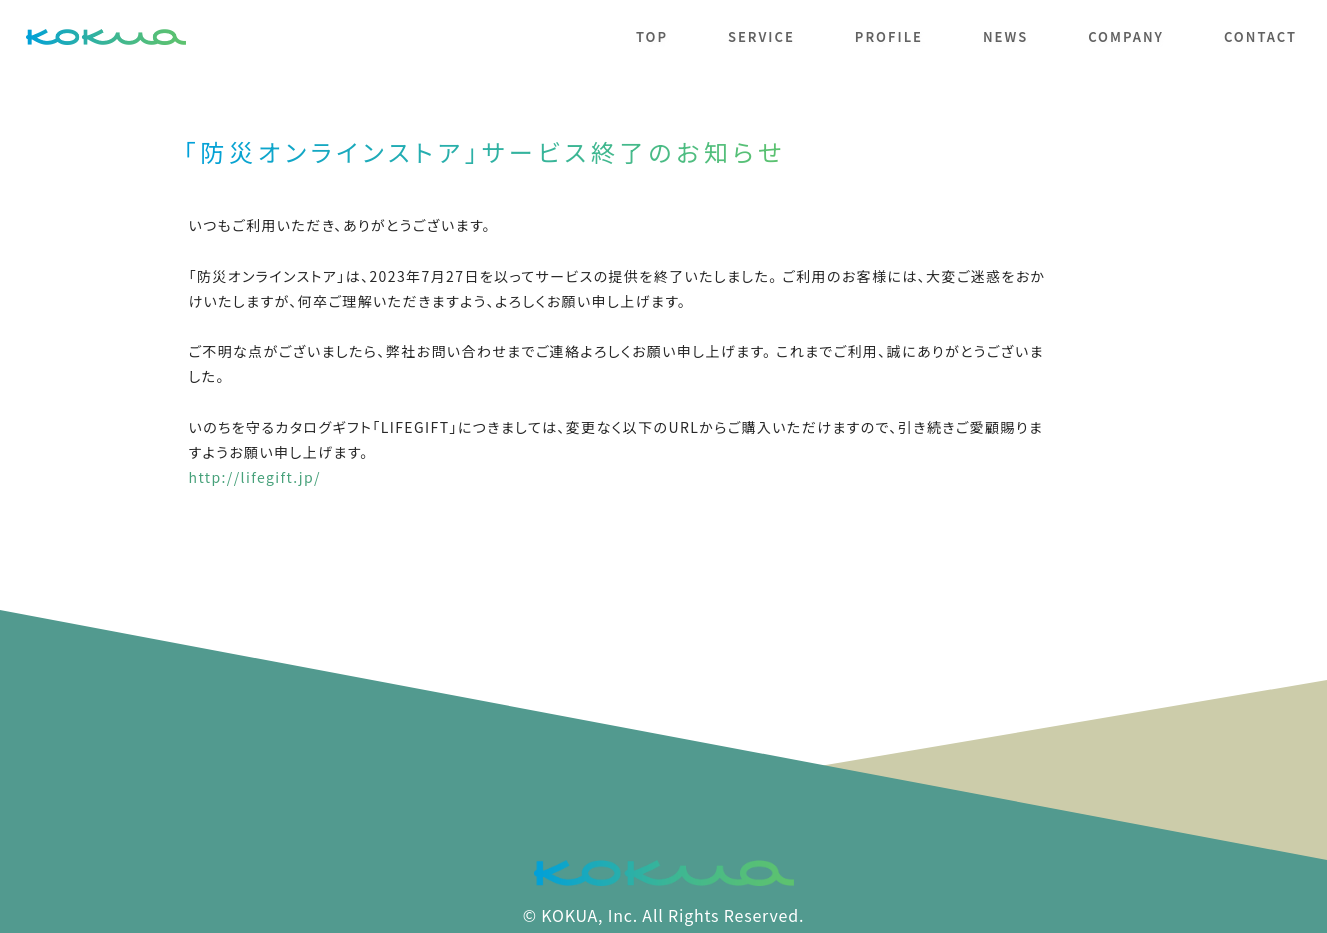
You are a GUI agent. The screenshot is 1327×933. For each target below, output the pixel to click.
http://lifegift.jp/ (255, 477)
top (652, 36)
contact (1260, 36)
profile (889, 36)
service (761, 36)
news (1005, 36)
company (1126, 36)
